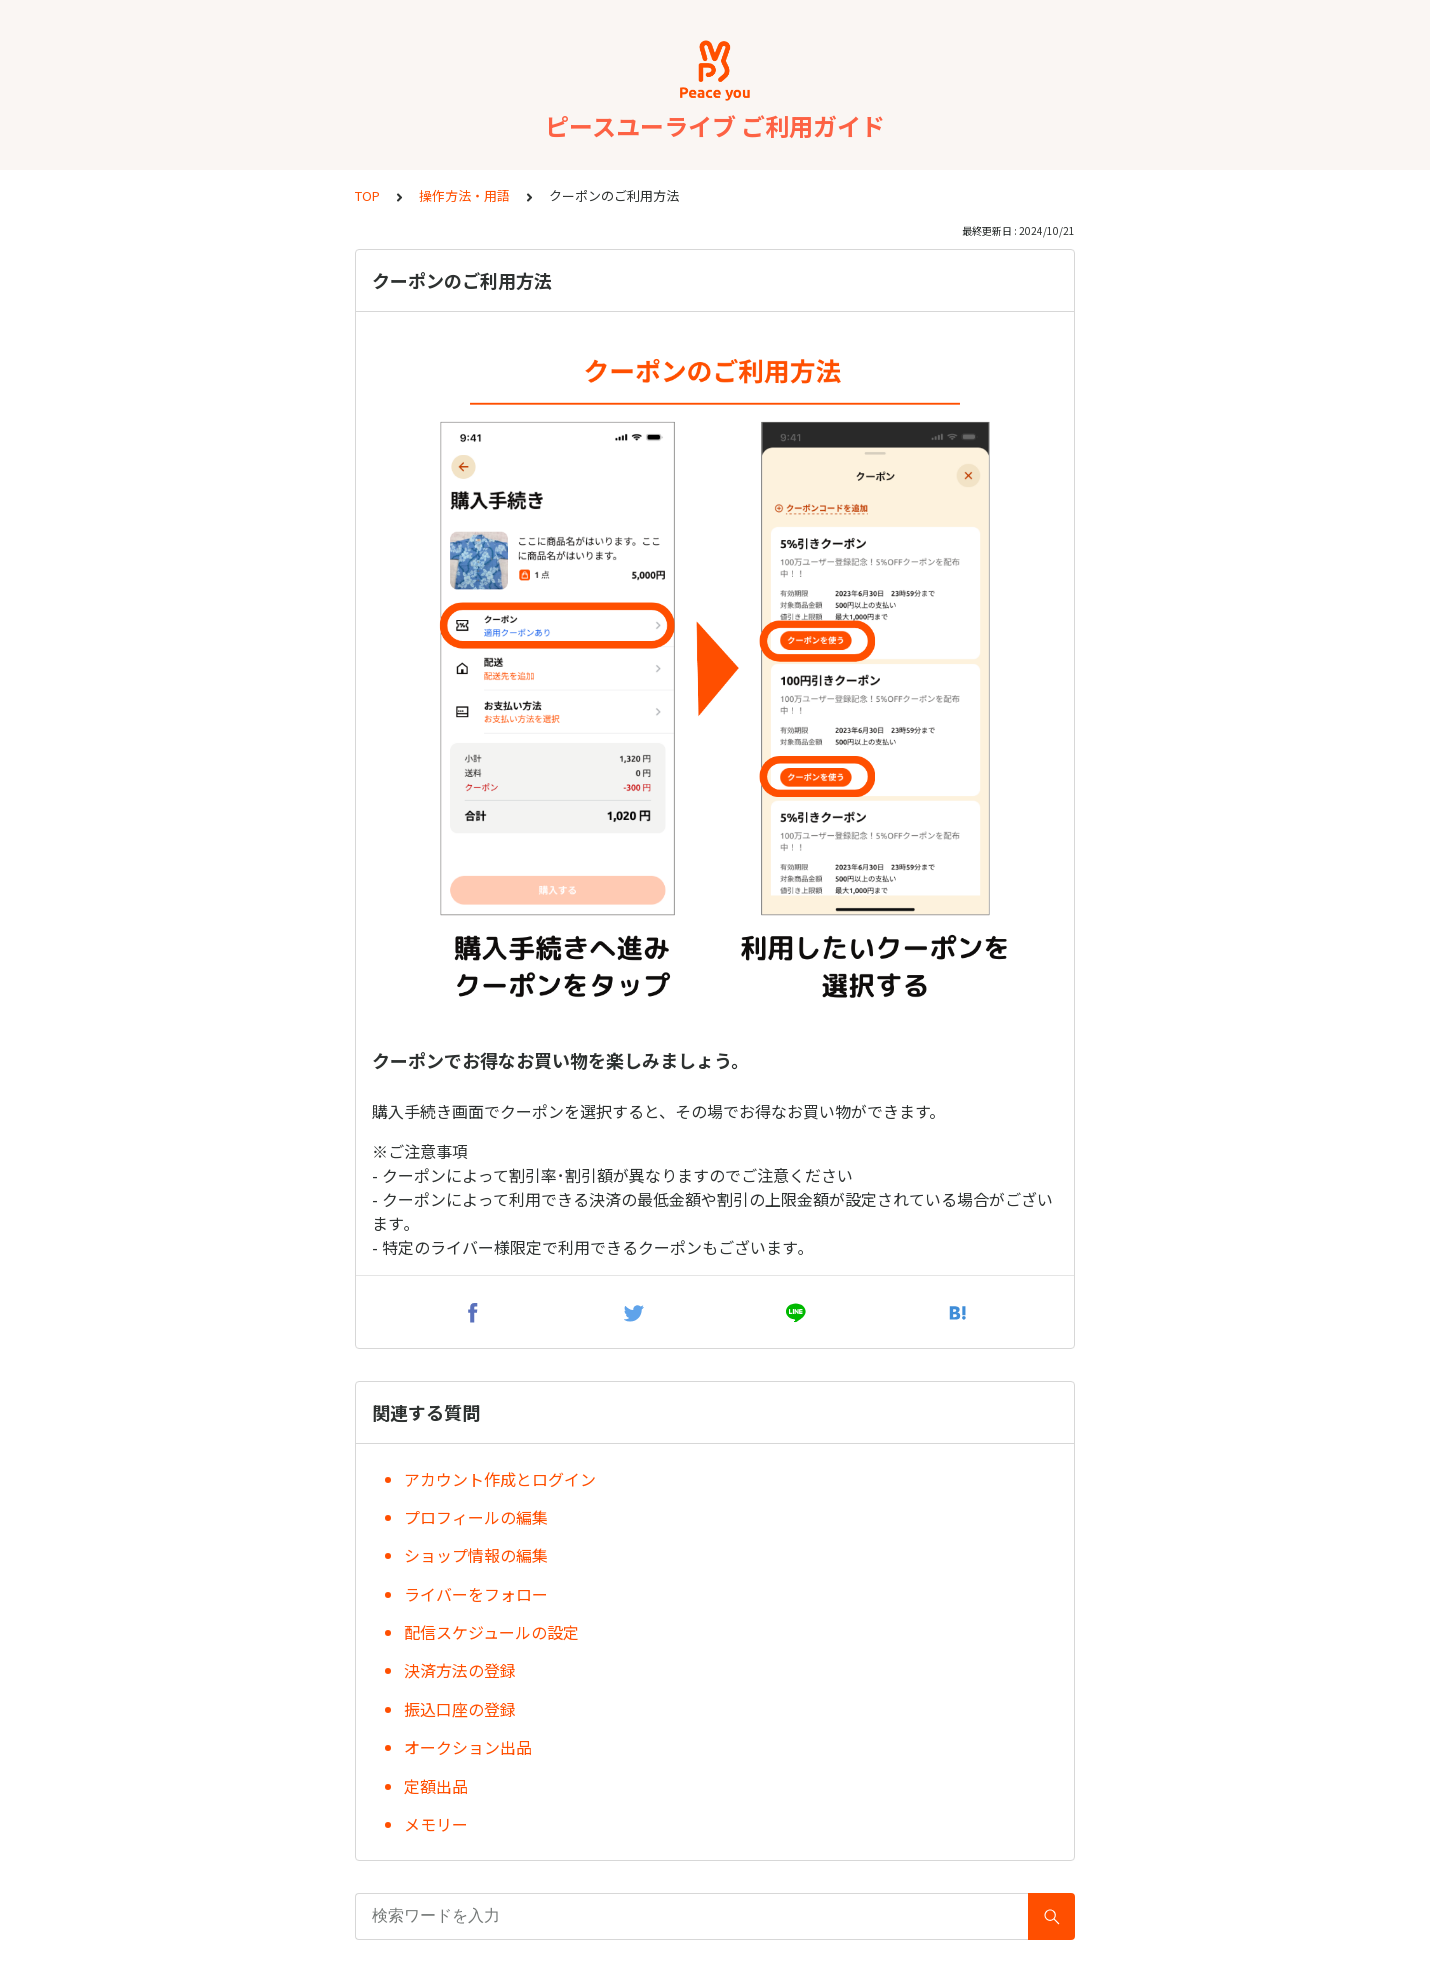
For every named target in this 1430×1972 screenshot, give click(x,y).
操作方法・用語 (464, 195)
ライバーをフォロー (476, 1594)
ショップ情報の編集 (476, 1555)
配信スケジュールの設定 (491, 1632)
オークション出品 (468, 1747)
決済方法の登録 (460, 1670)
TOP (367, 195)
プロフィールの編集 (476, 1517)
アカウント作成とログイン (500, 1479)
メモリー (436, 1824)
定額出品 (436, 1786)
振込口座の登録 (460, 1709)
